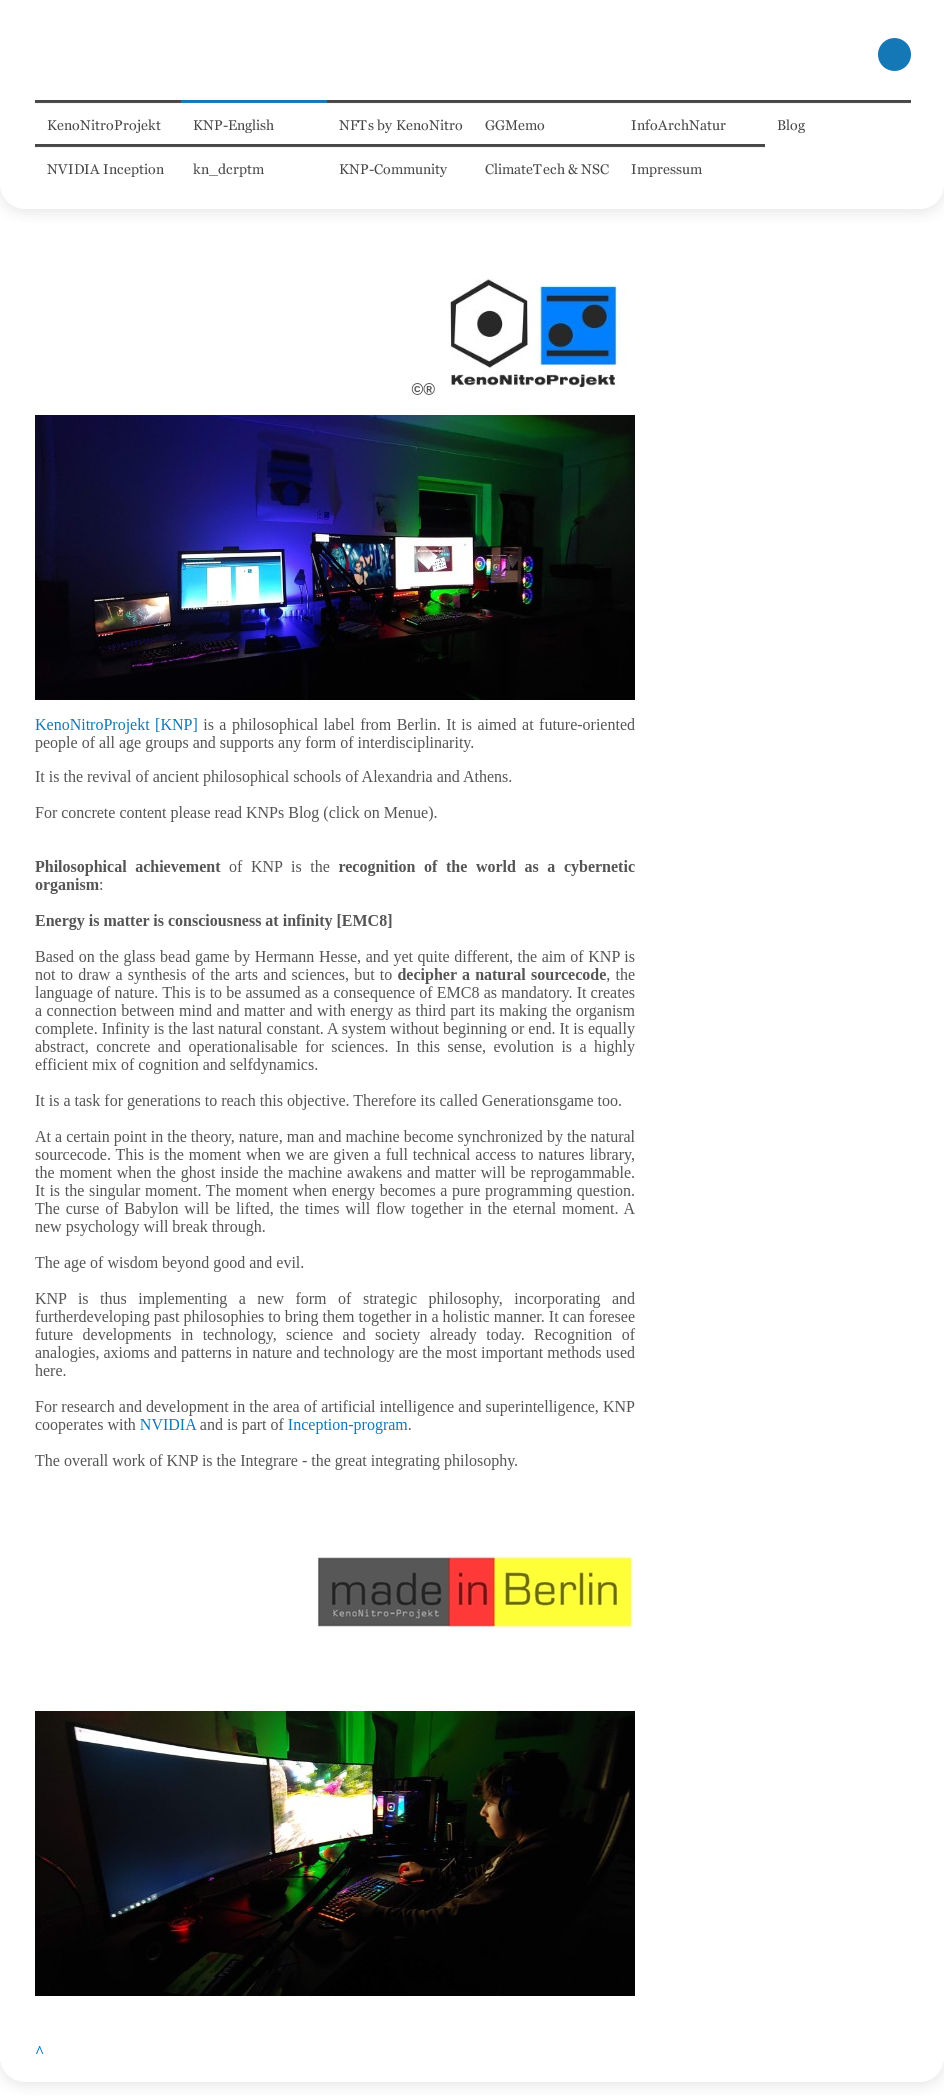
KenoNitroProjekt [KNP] (116, 724)
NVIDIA (168, 1424)
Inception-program (348, 1424)
